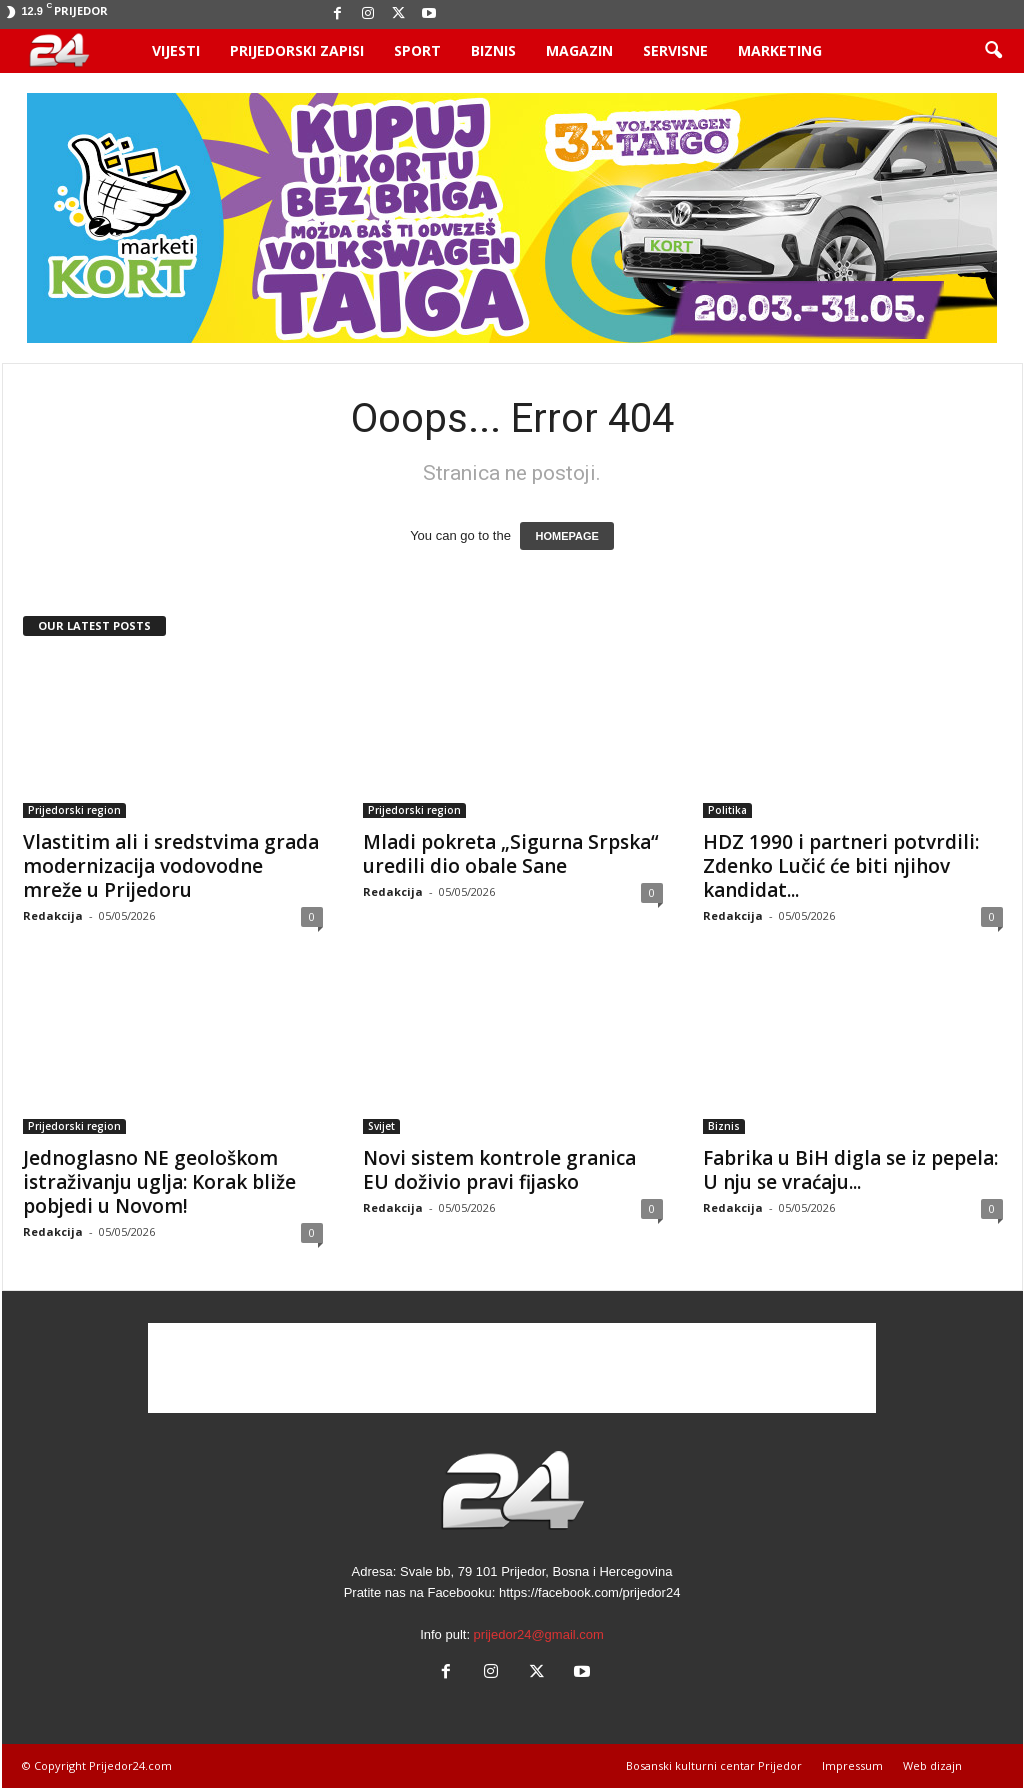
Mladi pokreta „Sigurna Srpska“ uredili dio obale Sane (511, 854)
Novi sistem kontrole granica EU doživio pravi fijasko (499, 1170)
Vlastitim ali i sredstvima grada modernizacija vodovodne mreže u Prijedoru (171, 866)
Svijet (381, 1126)
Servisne (675, 50)
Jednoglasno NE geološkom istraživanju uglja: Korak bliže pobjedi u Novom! (159, 1182)
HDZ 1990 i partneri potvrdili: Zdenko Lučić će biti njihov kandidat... (841, 866)
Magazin (579, 50)
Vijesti (176, 50)
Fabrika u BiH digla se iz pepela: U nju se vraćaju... (850, 1170)
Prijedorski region (74, 810)
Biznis (493, 50)
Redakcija (53, 915)
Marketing (780, 50)
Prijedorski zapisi (297, 50)
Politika (727, 810)
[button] (993, 51)
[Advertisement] (512, 1368)
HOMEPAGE (566, 536)
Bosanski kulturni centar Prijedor (714, 1765)
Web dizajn (932, 1765)
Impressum (852, 1765)
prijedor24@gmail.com (539, 1634)
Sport (417, 50)
